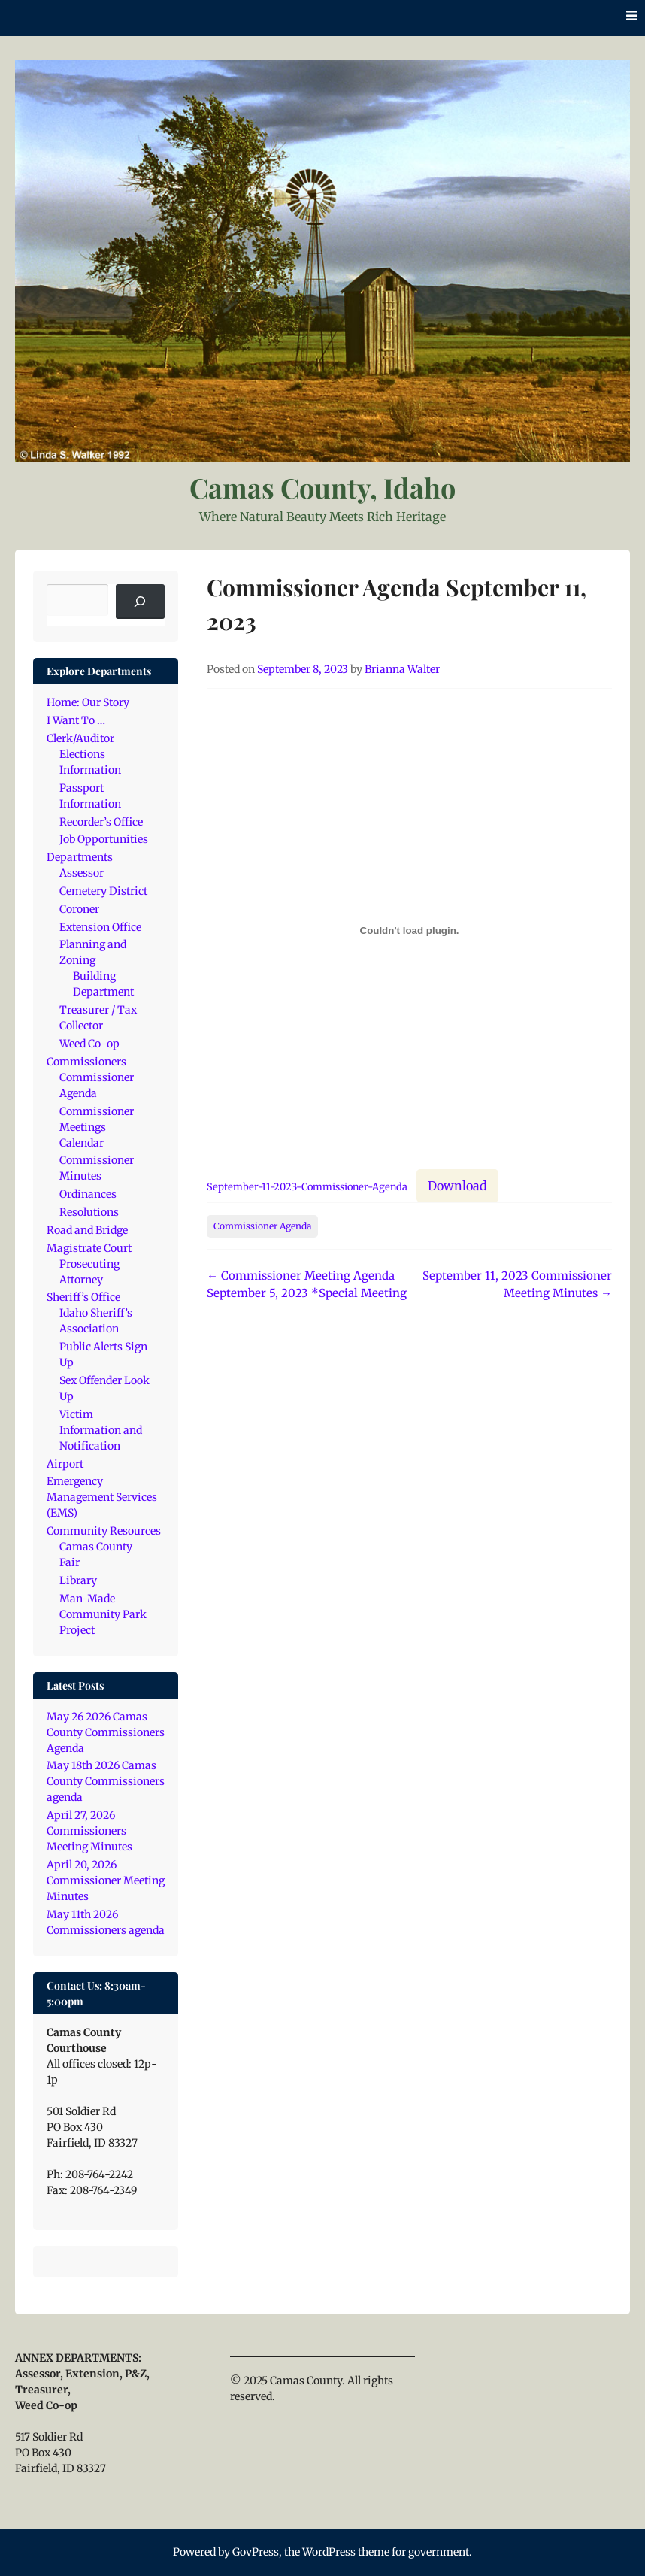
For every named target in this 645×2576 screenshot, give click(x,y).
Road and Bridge (87, 1230)
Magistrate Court (89, 1248)
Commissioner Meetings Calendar (96, 1127)
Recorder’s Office (101, 822)
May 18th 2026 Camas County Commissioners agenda (106, 1781)
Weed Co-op (89, 1043)
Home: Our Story (88, 702)
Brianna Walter (402, 669)
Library (78, 1580)
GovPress (255, 2552)
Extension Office (100, 927)
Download (457, 1185)
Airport (65, 1464)
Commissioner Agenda (262, 1226)
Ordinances (88, 1194)
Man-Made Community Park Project (103, 1614)
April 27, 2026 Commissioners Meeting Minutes (89, 1830)
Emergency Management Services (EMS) (102, 1497)
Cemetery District (103, 891)
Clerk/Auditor (80, 738)
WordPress (329, 2552)
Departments (80, 857)
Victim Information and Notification (100, 1430)
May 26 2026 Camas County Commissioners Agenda (106, 1732)
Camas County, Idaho (322, 487)
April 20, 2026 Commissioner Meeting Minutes (106, 1880)
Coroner (79, 909)
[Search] (140, 602)
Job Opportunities (103, 839)
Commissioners (86, 1061)
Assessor (81, 873)
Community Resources (104, 1531)
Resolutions (89, 1212)
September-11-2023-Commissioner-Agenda (307, 1186)
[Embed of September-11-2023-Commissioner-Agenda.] (409, 930)
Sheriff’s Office (83, 1297)
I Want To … (76, 720)
